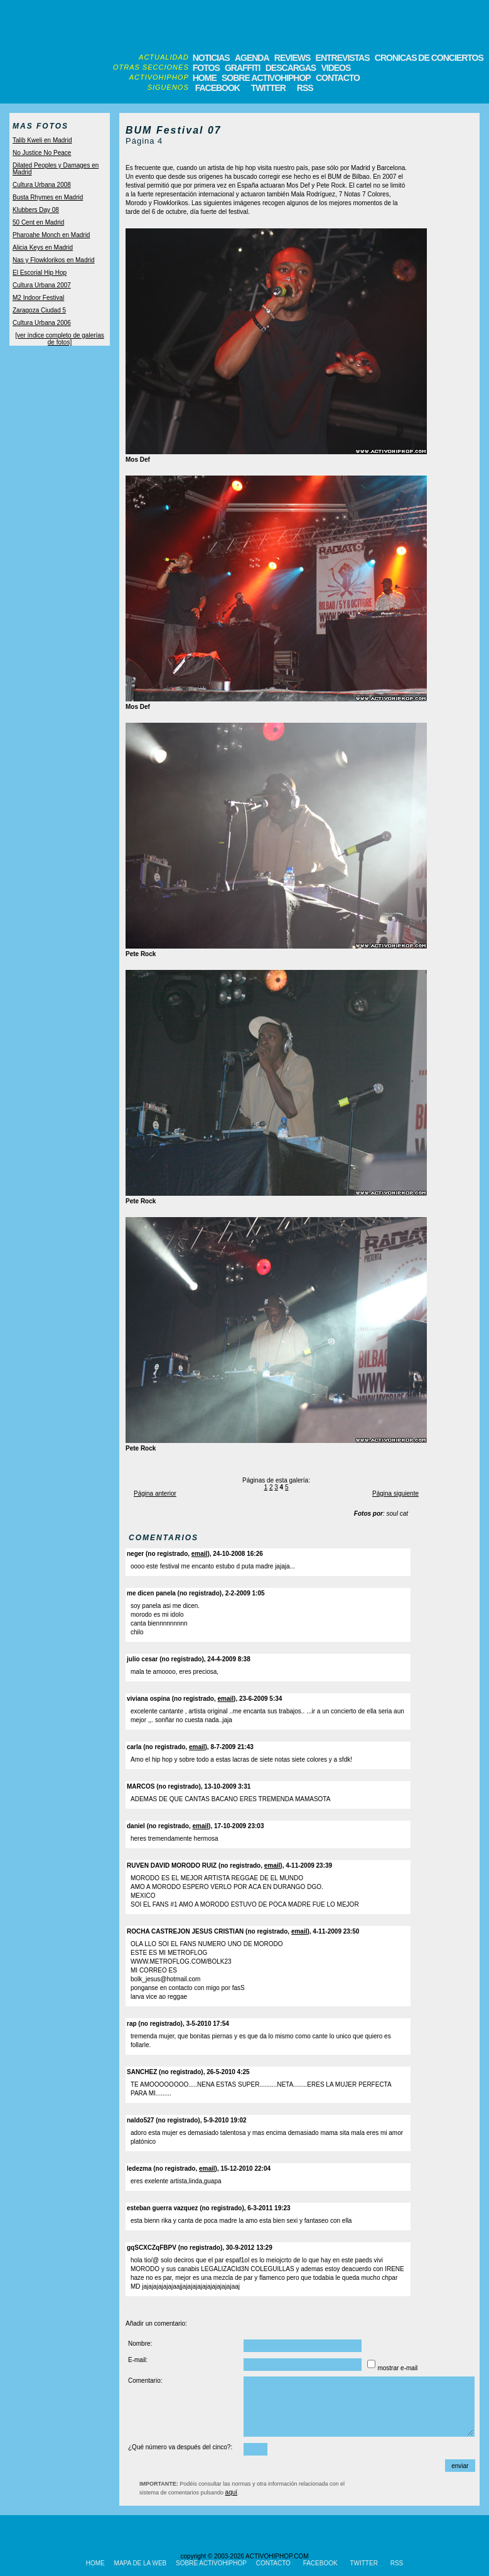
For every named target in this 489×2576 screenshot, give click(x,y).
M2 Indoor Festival (38, 297)
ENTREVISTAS (343, 58)
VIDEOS (335, 68)
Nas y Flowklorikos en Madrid (54, 260)
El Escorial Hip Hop (40, 272)
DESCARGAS (291, 68)
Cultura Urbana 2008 (42, 184)
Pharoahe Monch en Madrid (51, 235)
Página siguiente (395, 1493)
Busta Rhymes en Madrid (48, 197)
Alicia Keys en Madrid (43, 247)
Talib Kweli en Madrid (42, 140)
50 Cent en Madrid (38, 222)
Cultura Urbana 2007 (42, 285)
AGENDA (252, 58)
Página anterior (155, 1493)
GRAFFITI (243, 68)
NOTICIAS (211, 58)
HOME (205, 78)
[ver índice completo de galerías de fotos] (59, 339)
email (199, 1553)
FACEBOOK (217, 88)
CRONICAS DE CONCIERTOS (429, 58)
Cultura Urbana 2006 (42, 322)
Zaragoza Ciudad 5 (39, 310)
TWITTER (268, 88)
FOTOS (206, 68)
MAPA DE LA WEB (140, 2563)
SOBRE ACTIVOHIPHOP (266, 78)
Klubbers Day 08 (36, 209)
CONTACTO (338, 78)
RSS (304, 88)
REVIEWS (292, 58)
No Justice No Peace (42, 152)
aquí (231, 2492)
